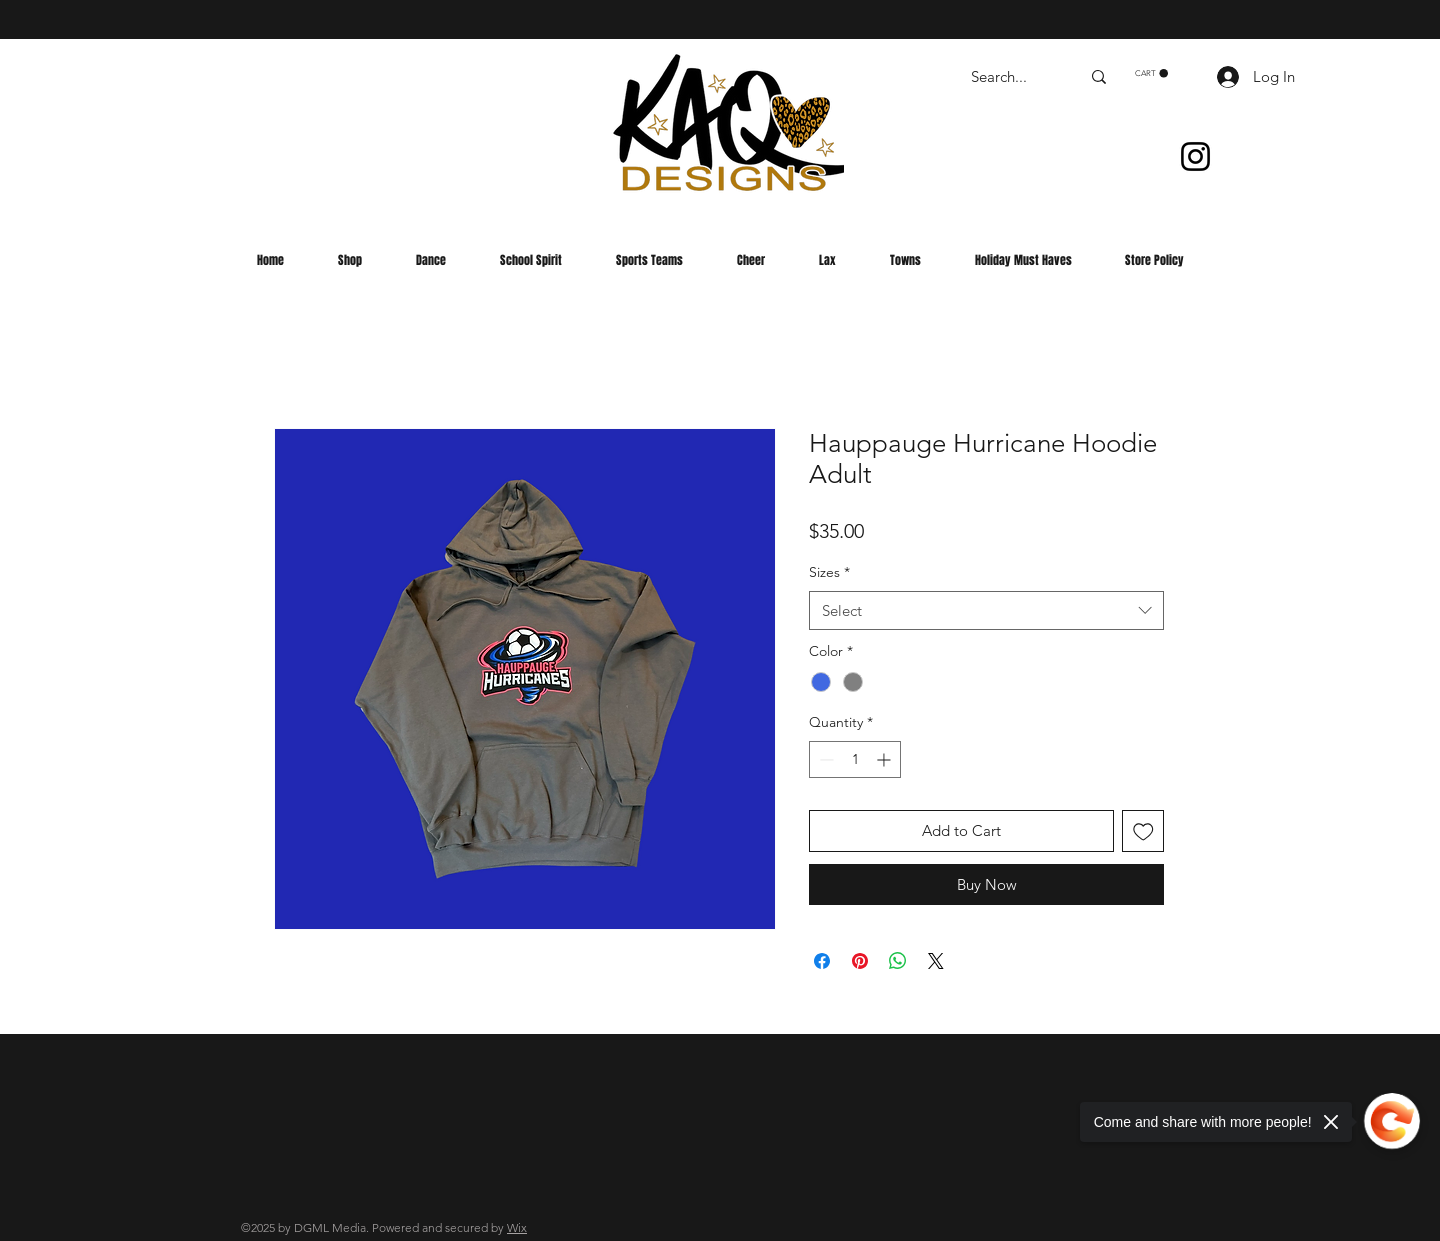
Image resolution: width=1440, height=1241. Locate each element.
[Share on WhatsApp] (898, 961)
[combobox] (986, 610)
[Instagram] (1195, 156)
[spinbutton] (855, 759)
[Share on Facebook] (822, 961)
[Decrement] (824, 759)
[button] (1151, 73)
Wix (517, 1227)
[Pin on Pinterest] (860, 961)
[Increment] (885, 759)
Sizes (829, 572)
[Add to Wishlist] (1143, 831)
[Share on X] (936, 961)
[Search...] (1010, 76)
